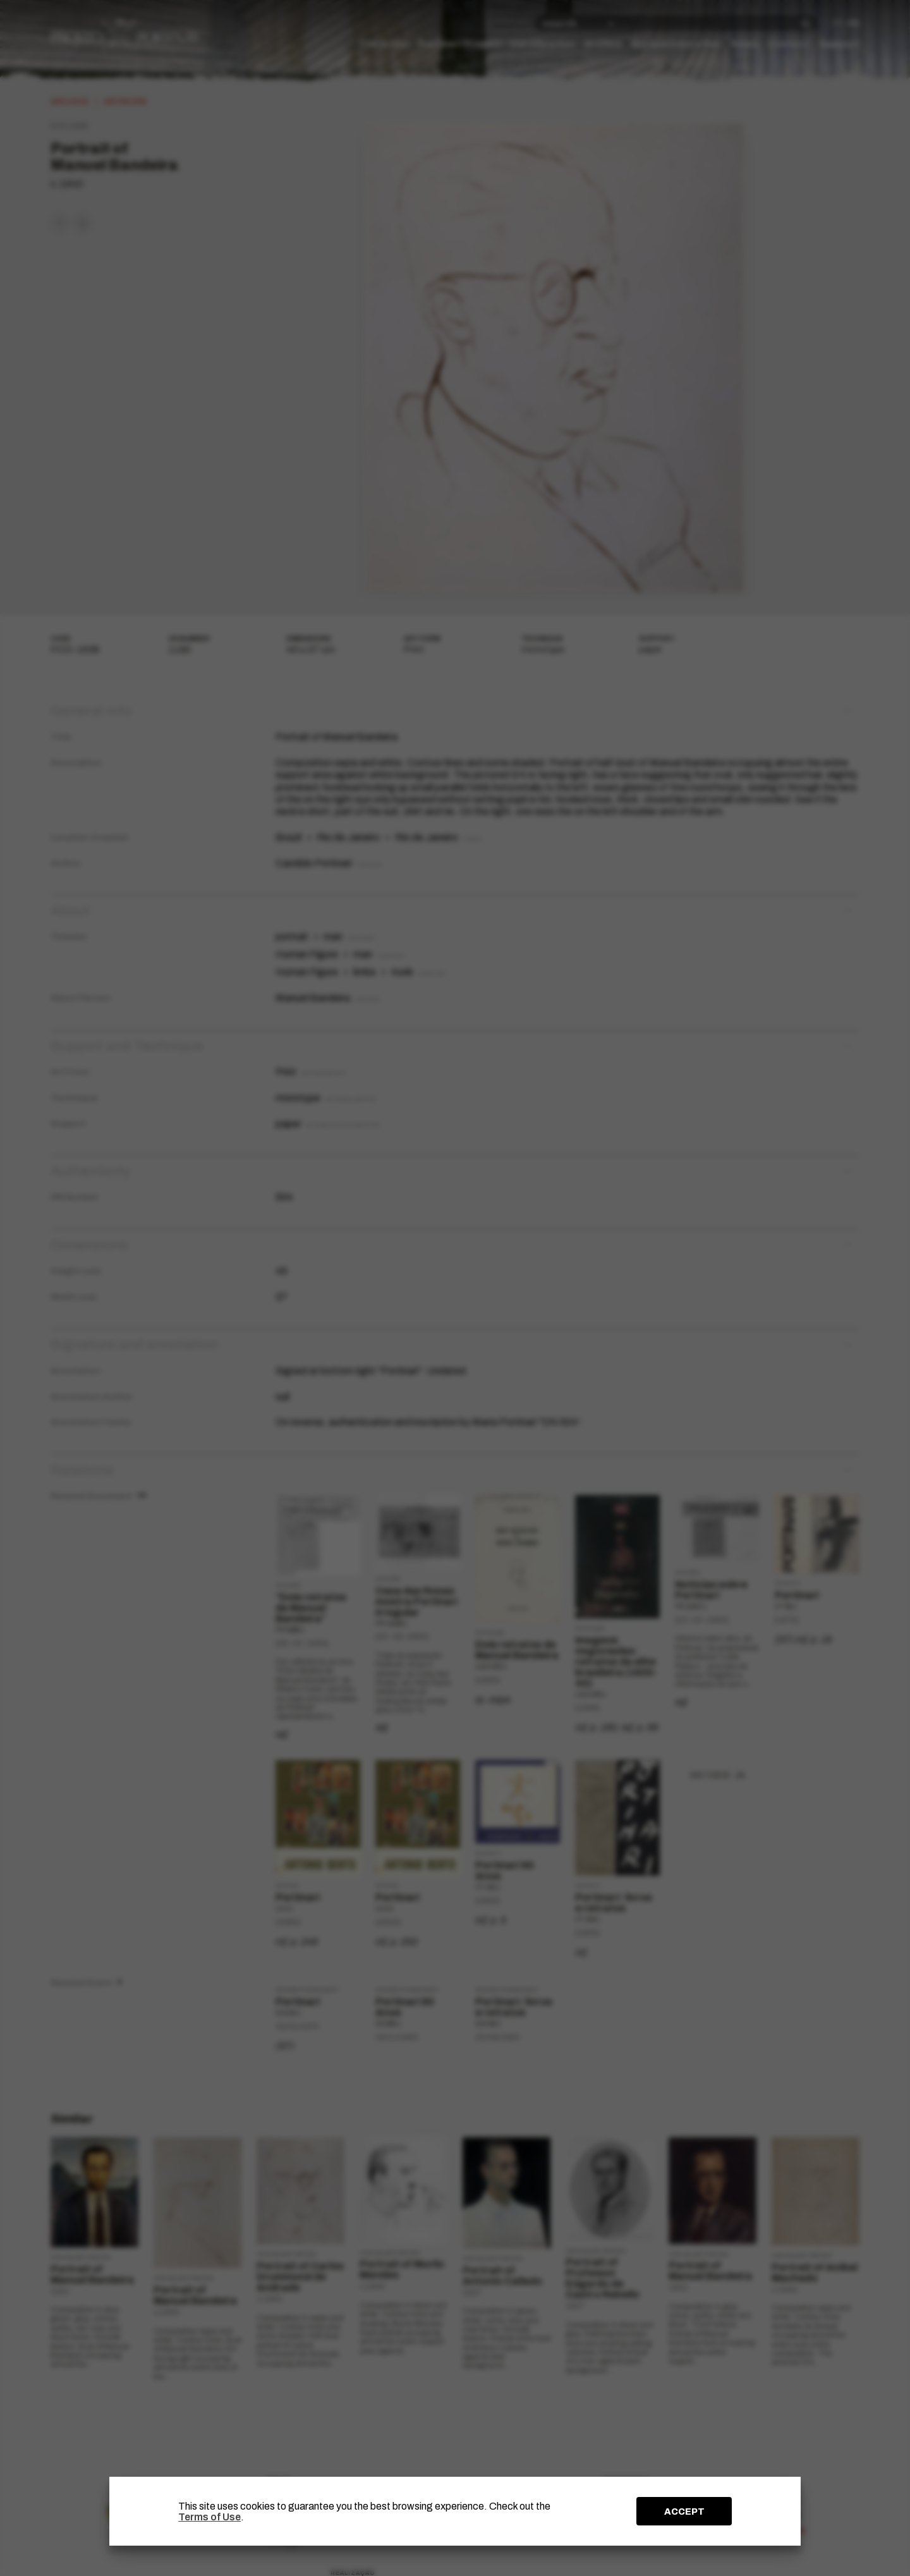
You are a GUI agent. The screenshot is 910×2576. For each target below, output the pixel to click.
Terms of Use (209, 2517)
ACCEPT (684, 2511)
